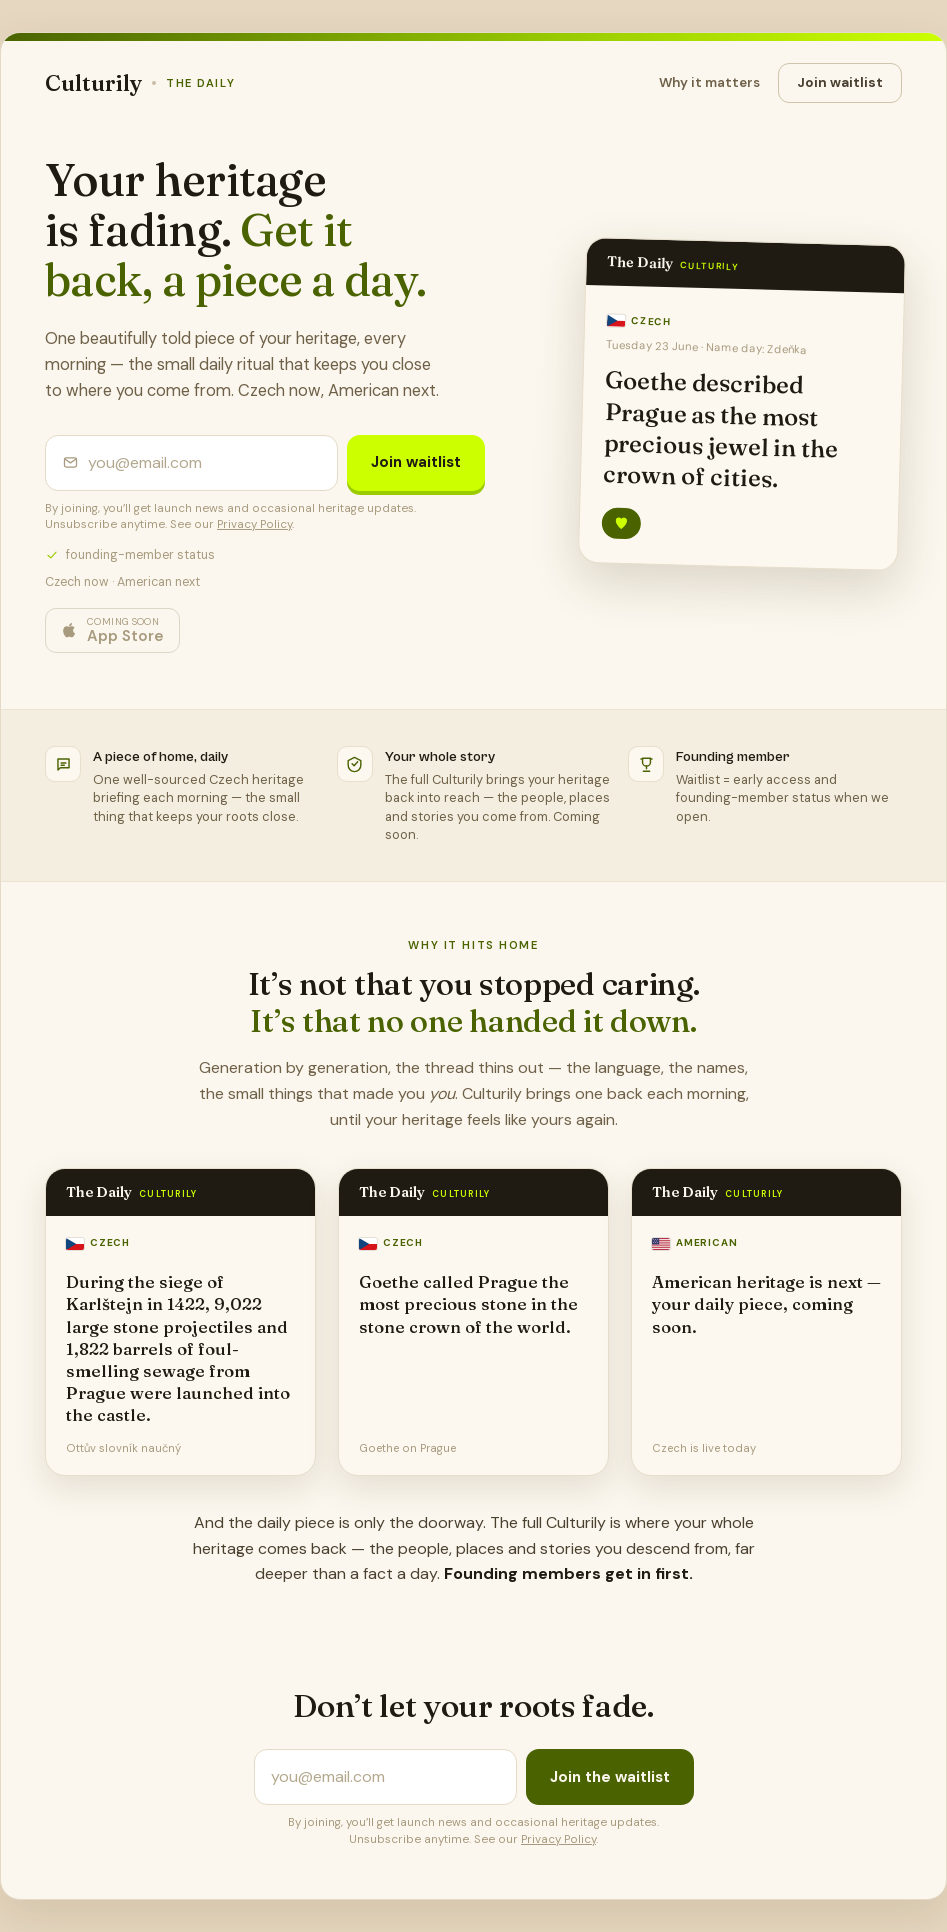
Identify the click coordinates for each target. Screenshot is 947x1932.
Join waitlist (840, 82)
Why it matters (709, 82)
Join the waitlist (610, 1777)
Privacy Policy (254, 524)
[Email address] (204, 463)
